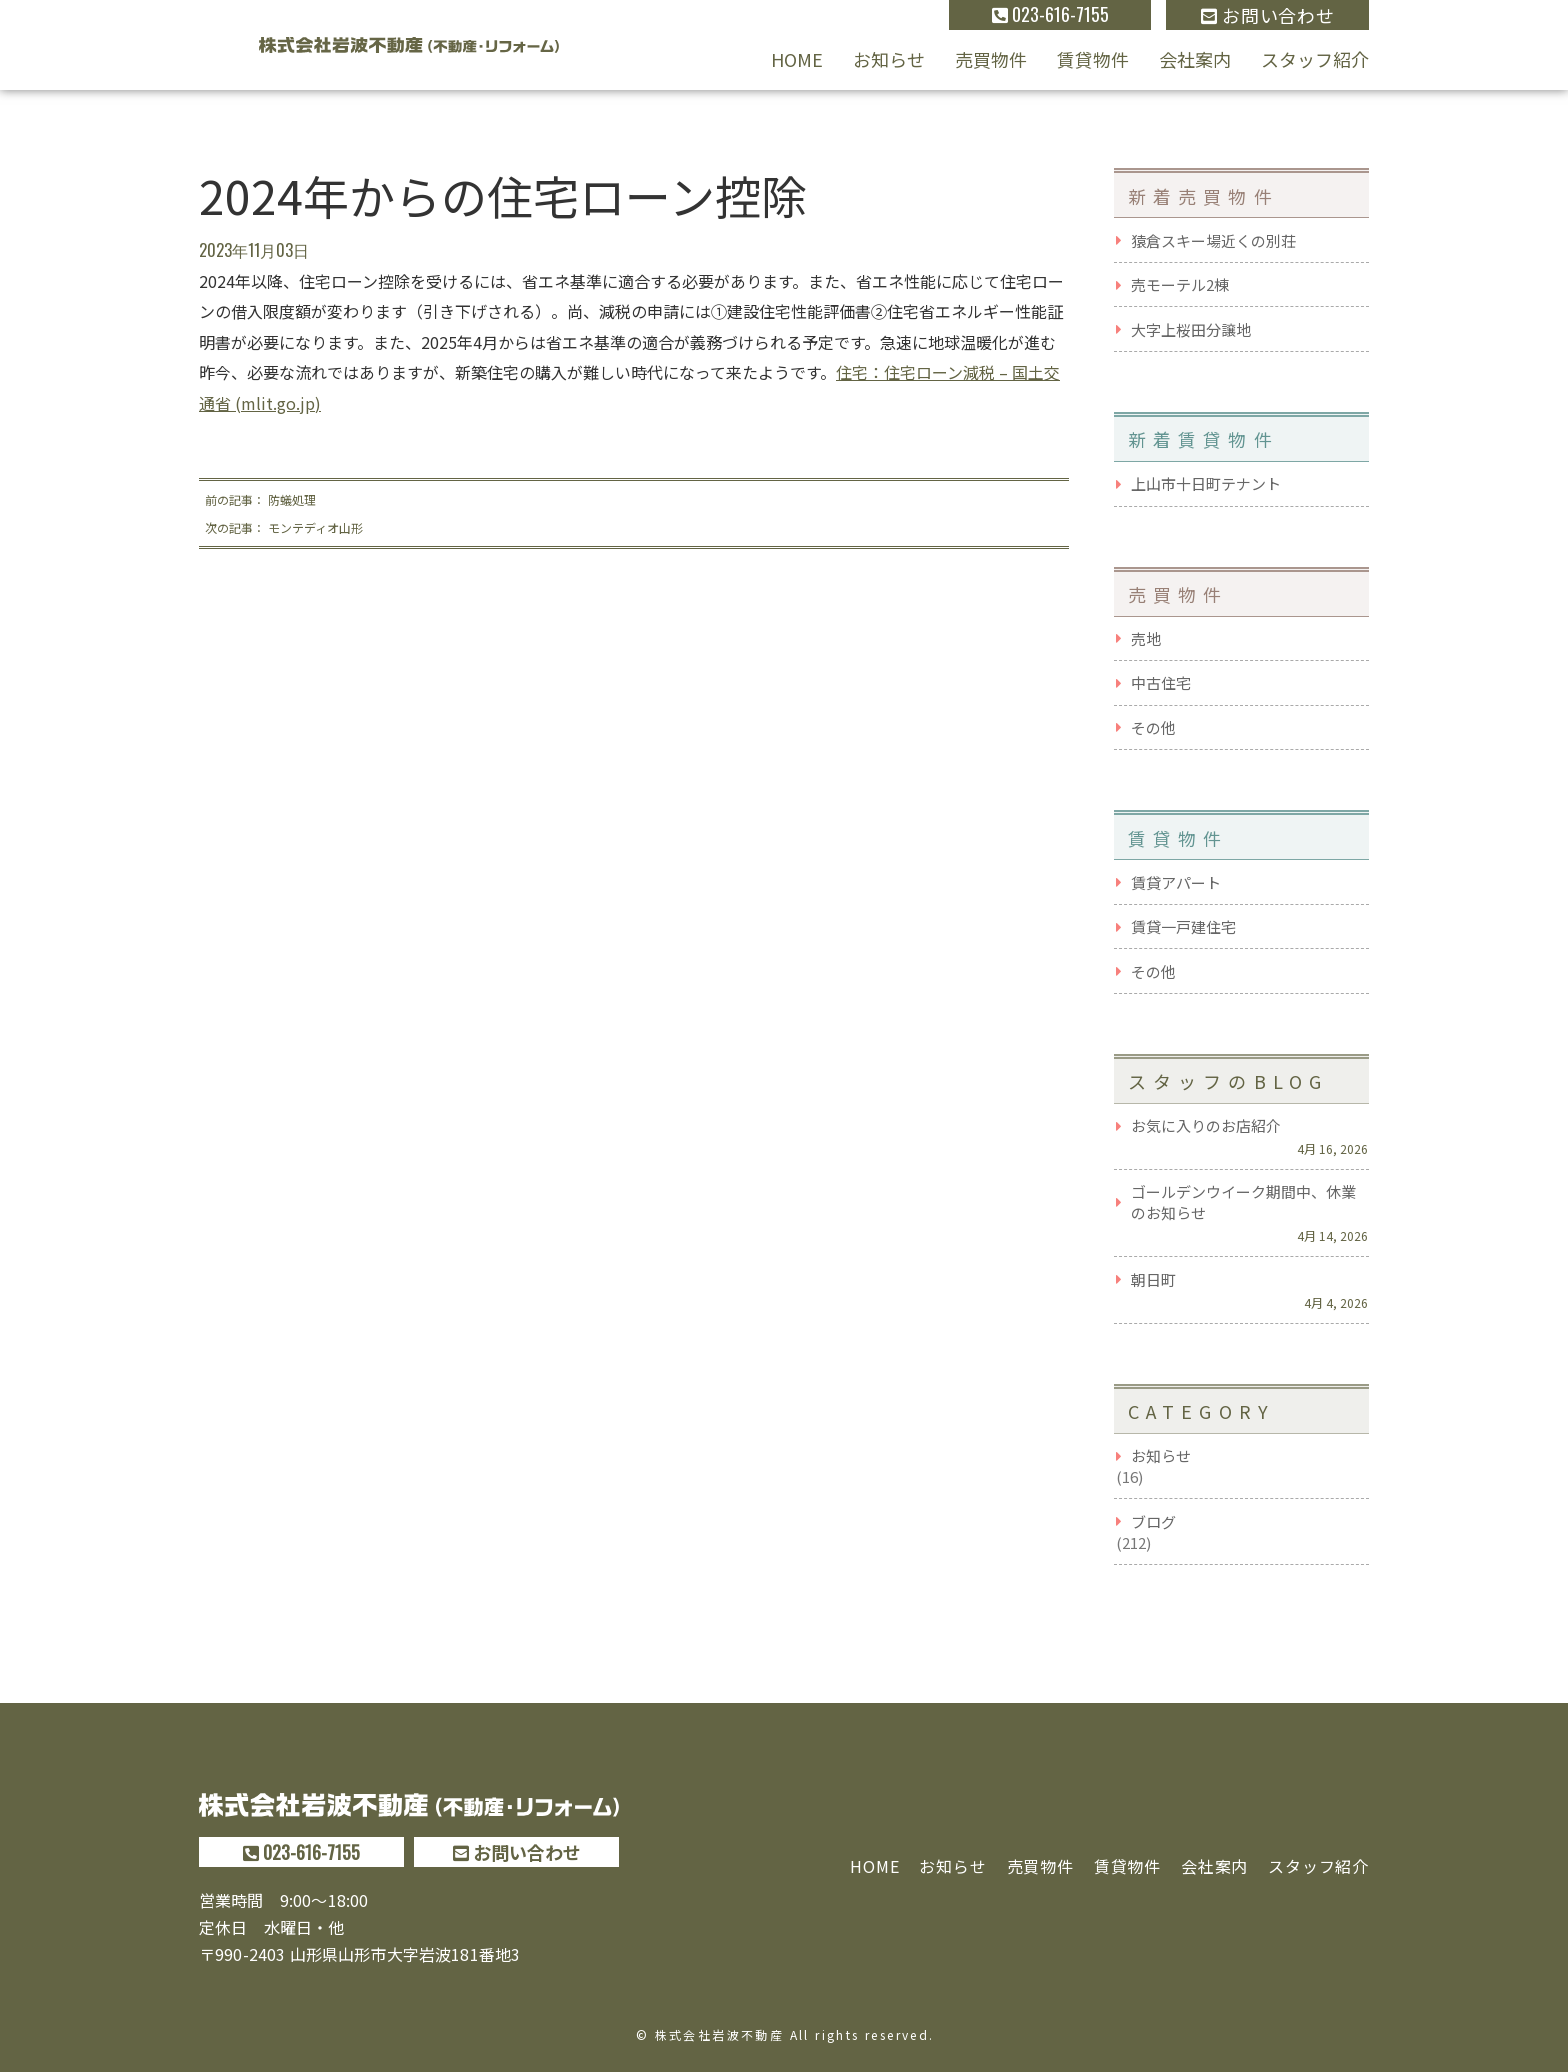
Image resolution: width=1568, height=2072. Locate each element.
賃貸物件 (1093, 59)
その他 (1153, 727)
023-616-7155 (1050, 14)
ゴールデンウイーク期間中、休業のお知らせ (1243, 1202)
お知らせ (889, 59)
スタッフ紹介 (1315, 59)
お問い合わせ (1267, 15)
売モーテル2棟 (1180, 284)
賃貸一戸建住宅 (1183, 926)
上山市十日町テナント (1206, 483)
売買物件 (991, 59)
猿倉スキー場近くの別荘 (1213, 240)
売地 (1146, 638)
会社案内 (1195, 59)
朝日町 (1153, 1279)
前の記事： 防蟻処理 (260, 499)
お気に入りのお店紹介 (1206, 1125)
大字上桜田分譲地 (1191, 329)
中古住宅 (1161, 682)
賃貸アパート (1176, 882)
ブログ (1153, 1521)
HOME (797, 59)
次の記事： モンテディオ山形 (284, 527)
